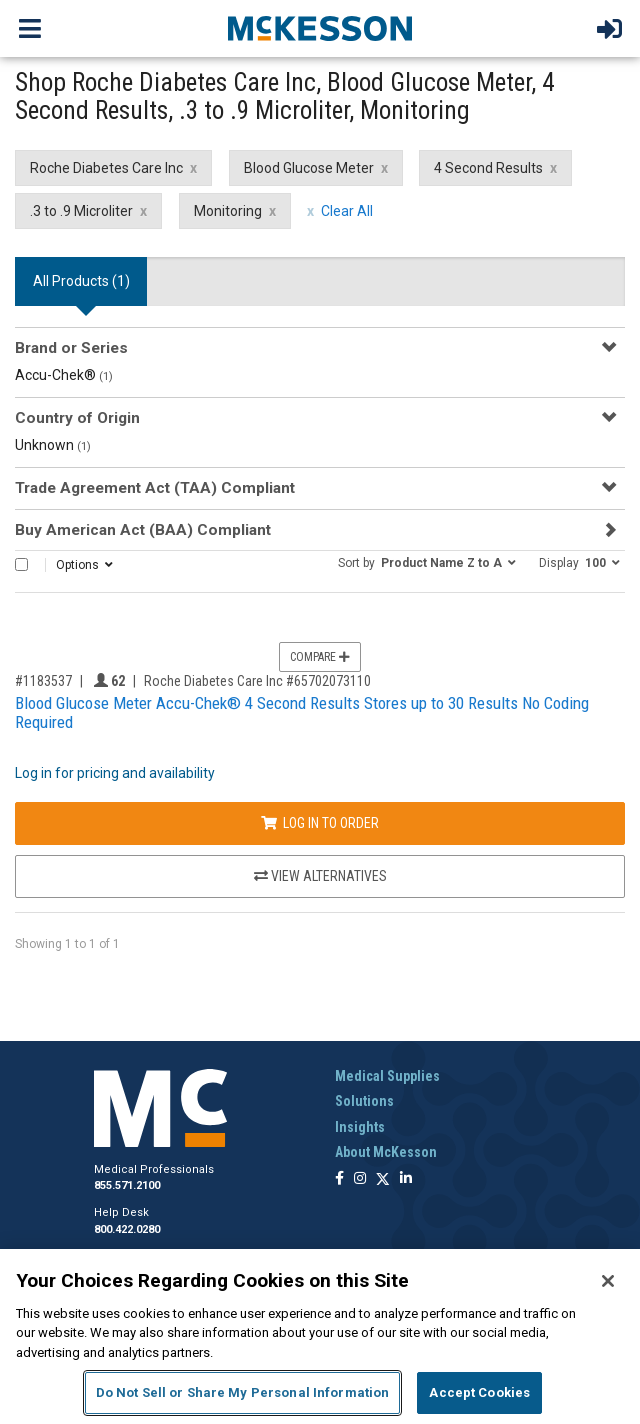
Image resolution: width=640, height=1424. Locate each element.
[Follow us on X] (383, 1179)
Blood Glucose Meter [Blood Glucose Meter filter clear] (309, 168)
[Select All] (21, 564)
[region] (320, 1336)
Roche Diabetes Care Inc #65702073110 (257, 681)
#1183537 (43, 681)
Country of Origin (77, 418)
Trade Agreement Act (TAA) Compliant (155, 488)
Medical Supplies (387, 1076)
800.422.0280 (127, 1229)
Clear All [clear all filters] (347, 211)
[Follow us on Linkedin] (406, 1179)
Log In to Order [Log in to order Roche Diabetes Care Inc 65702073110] (320, 823)
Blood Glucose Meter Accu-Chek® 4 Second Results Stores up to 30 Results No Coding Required (302, 712)
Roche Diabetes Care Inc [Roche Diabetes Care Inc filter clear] (106, 168)
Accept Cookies (479, 1392)
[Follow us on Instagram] (360, 1179)
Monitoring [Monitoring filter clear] (228, 211)
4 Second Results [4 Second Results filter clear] (488, 168)
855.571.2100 (127, 1185)
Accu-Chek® (64, 375)
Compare (320, 657)
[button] (427, 562)
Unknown (53, 445)
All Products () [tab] (81, 281)
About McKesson (386, 1152)
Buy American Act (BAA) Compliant (143, 530)
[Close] (608, 1281)
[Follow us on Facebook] (339, 1179)
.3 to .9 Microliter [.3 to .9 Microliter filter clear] (81, 211)
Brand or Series (71, 348)
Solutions (364, 1101)
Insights (360, 1127)
